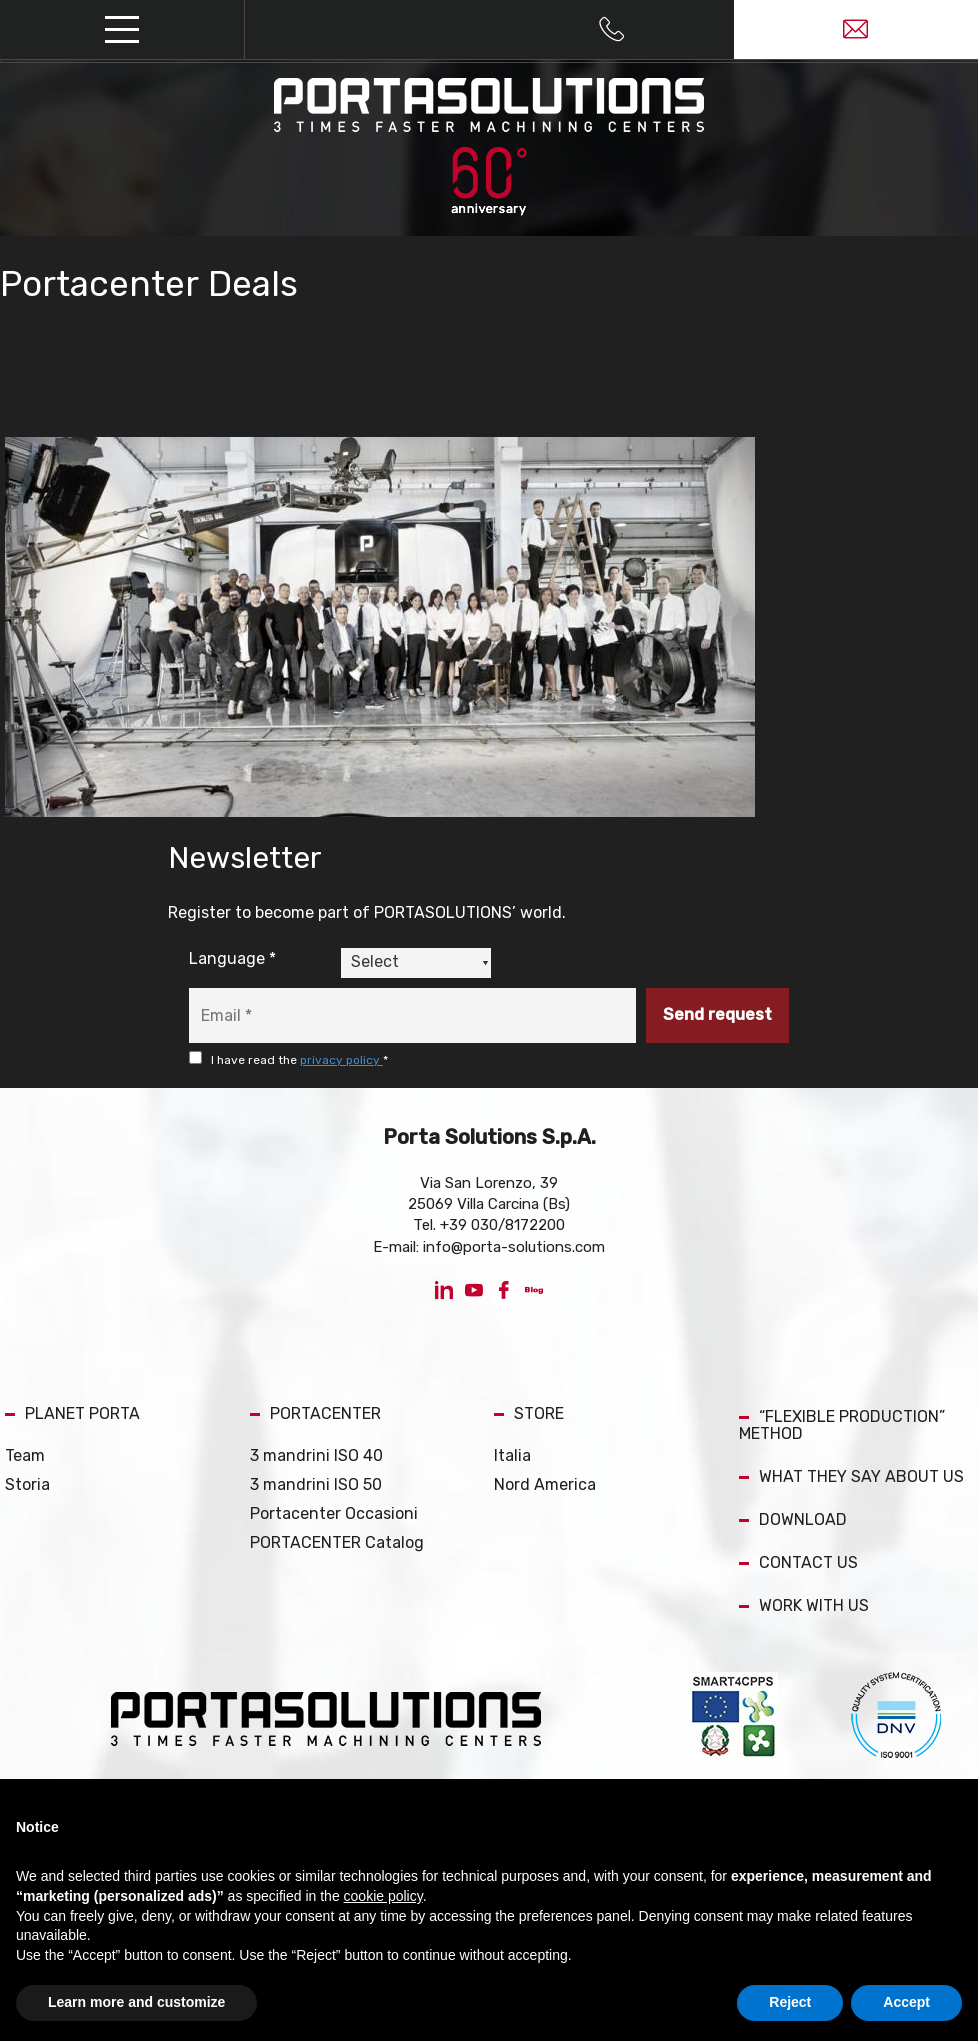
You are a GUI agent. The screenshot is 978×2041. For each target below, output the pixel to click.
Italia (512, 1455)
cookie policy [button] (383, 1896)
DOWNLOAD (793, 1519)
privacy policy (341, 1060)
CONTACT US (798, 1562)
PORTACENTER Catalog (337, 1542)
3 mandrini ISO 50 (316, 1484)
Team (25, 1455)
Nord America (545, 1484)
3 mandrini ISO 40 (316, 1455)
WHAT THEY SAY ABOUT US (851, 1476)
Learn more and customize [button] (136, 2002)
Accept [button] (906, 2002)
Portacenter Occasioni (334, 1513)
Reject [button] (790, 2002)
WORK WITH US (804, 1605)
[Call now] (611, 30)
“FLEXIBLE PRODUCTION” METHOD (842, 1425)
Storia (27, 1484)
